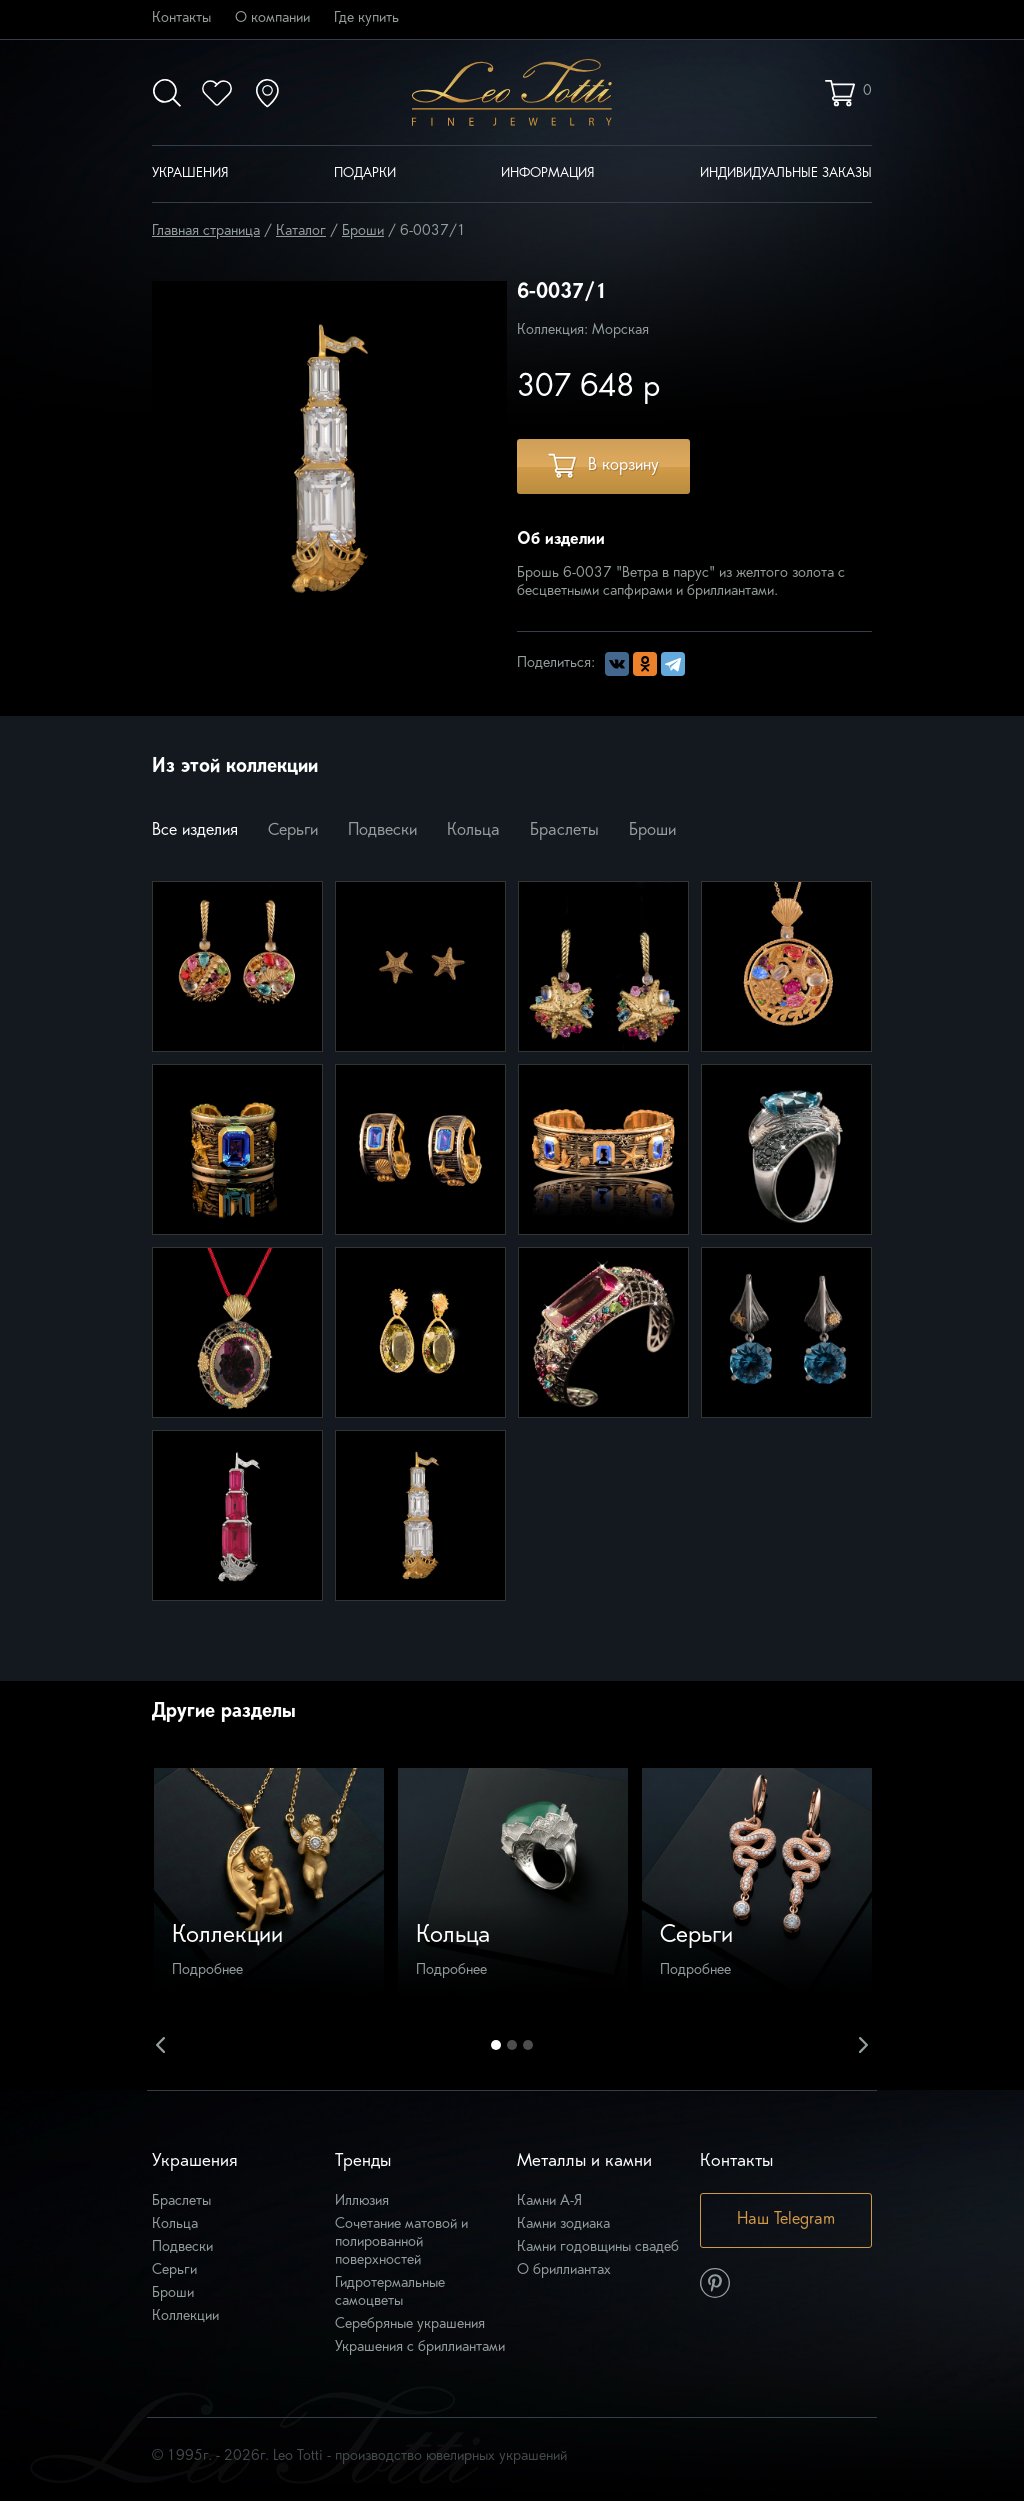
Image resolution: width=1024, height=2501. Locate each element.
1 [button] (496, 2045)
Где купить (366, 18)
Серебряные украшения (410, 2324)
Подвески (382, 831)
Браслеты (564, 831)
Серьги (293, 831)
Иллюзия (362, 2201)
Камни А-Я (549, 2201)
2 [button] (512, 2045)
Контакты (181, 18)
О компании (272, 18)
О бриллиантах (564, 2270)
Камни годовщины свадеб (598, 2247)
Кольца (473, 831)
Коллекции (185, 2316)
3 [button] (528, 2045)
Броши (652, 831)
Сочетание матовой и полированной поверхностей (401, 2242)
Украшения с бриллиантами (420, 2347)
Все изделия (195, 831)
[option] (269, 1883)
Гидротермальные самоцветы (390, 2292)
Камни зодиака (563, 2224)
